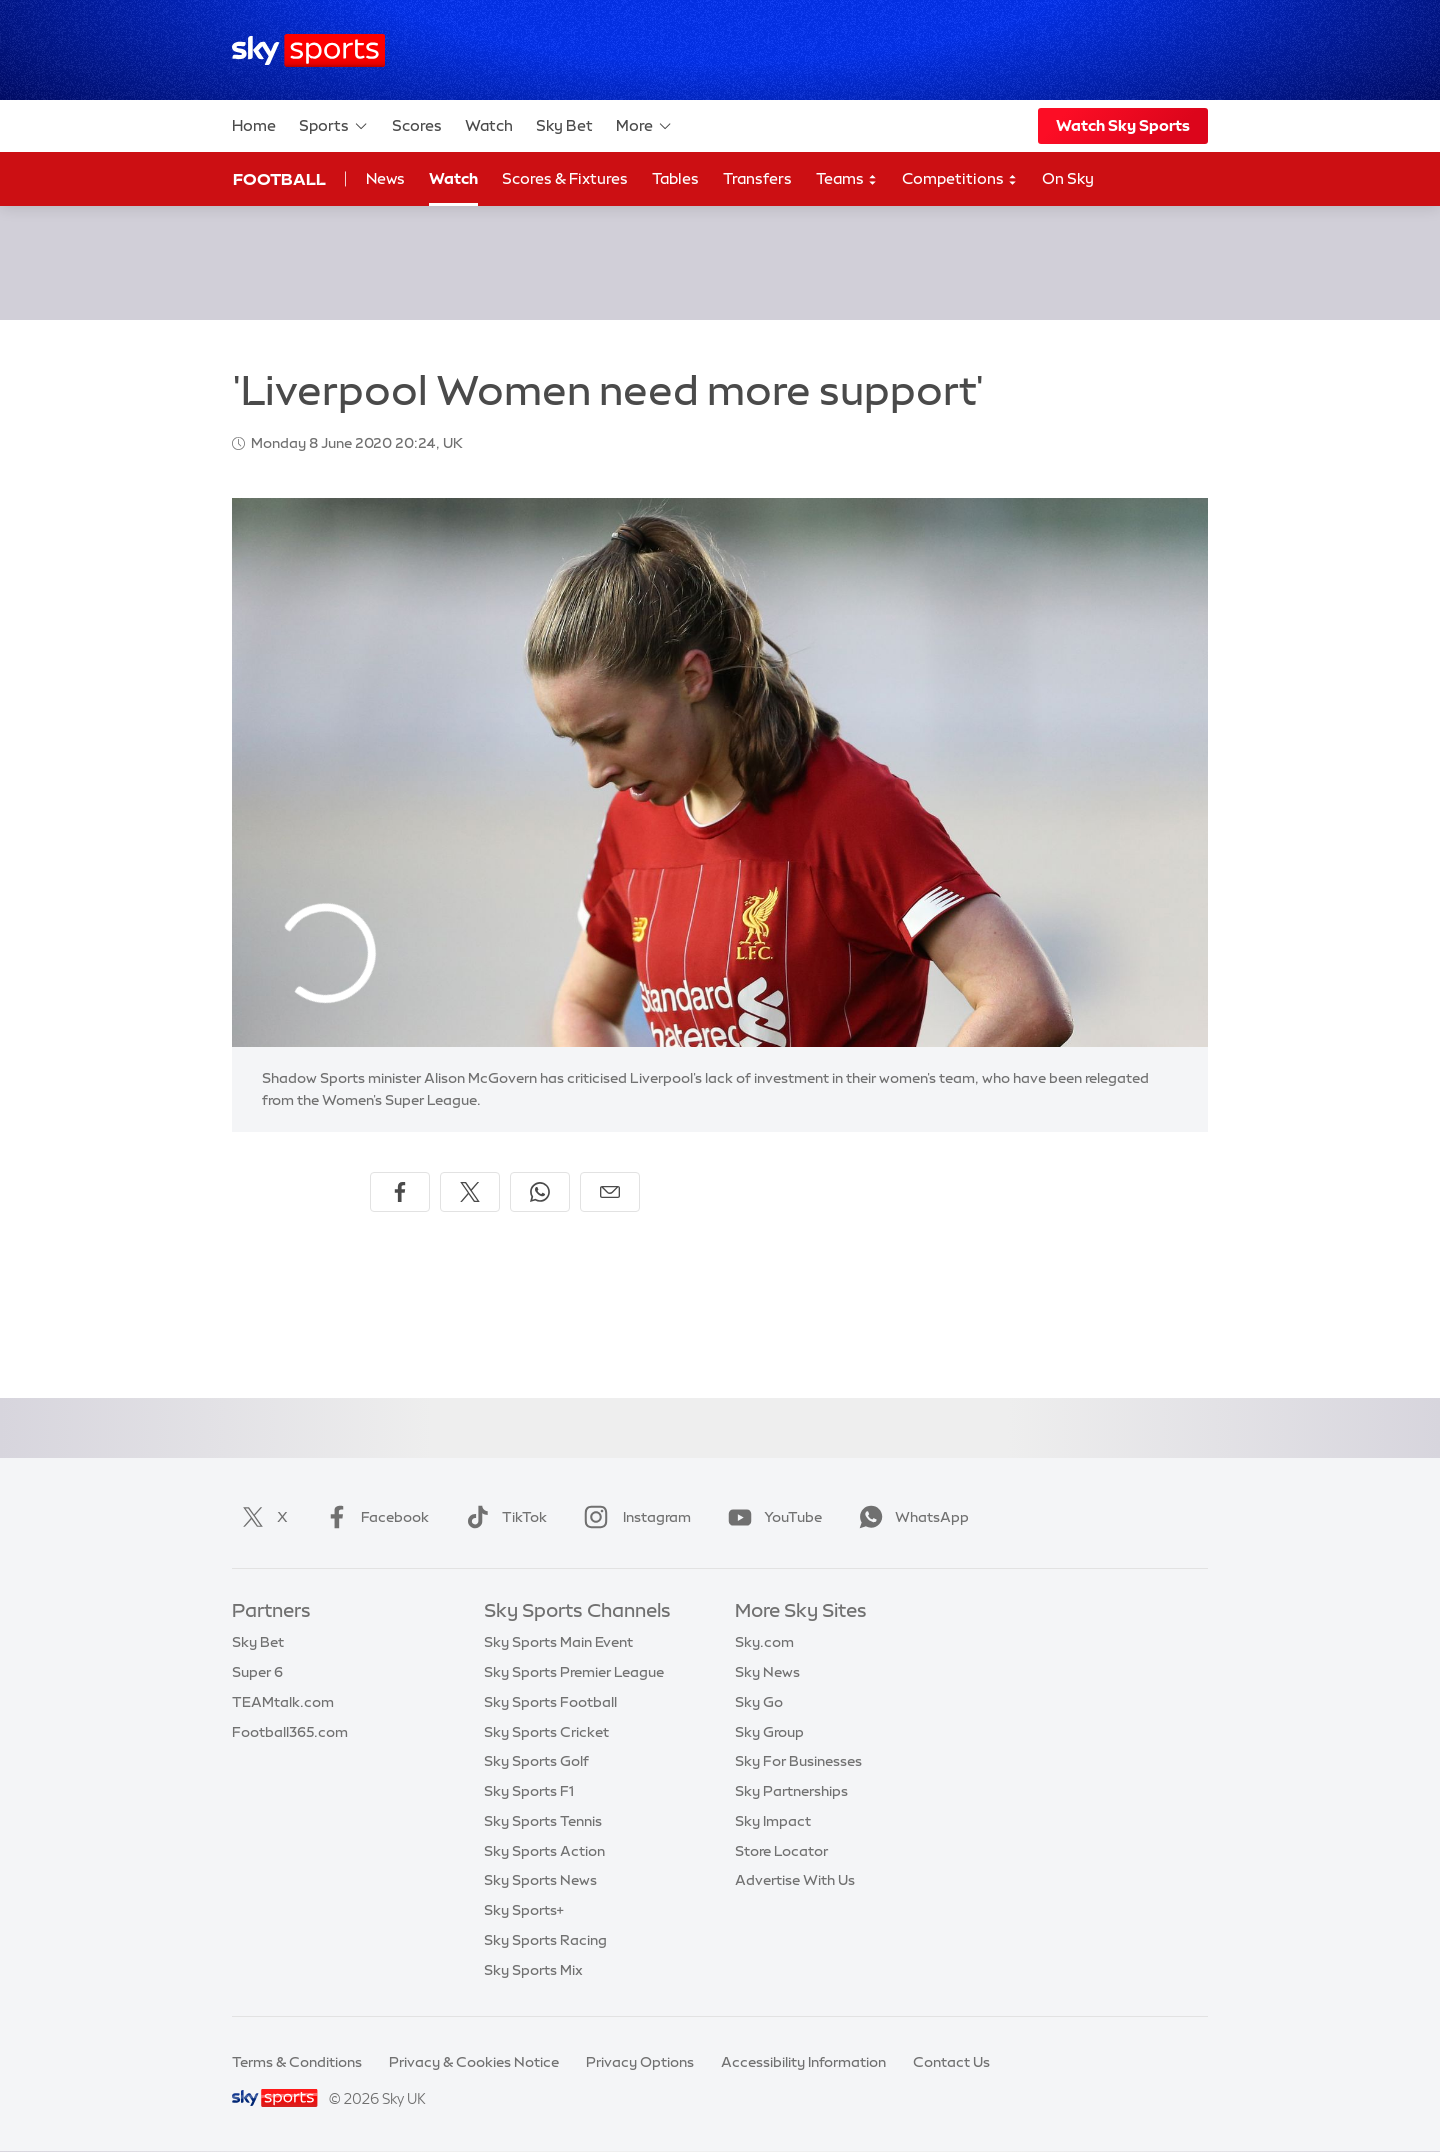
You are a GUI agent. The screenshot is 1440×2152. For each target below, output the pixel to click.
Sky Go (759, 1702)
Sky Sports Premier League (574, 1672)
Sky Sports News (540, 1880)
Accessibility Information (803, 2062)
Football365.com (290, 1732)
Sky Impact (773, 1821)
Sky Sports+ (524, 1910)
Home (254, 125)
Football (279, 179)
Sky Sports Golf (536, 1761)
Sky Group (769, 1732)
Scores (417, 125)
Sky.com (764, 1642)
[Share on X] (470, 1192)
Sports (334, 126)
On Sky (1068, 178)
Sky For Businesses (798, 1761)
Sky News (767, 1672)
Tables (675, 178)
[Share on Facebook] (400, 1192)
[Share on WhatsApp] (540, 1192)
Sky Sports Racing (545, 1940)
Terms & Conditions (297, 2062)
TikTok (502, 1517)
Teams (847, 179)
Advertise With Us (795, 1880)
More (644, 126)
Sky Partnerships (791, 1791)
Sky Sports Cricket (546, 1732)
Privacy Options (640, 2062)
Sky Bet (564, 125)
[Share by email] (610, 1192)
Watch (489, 125)
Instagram (633, 1517)
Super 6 (257, 1672)
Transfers (757, 178)
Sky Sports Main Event (558, 1642)
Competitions (960, 179)
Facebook (373, 1517)
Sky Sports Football (550, 1702)
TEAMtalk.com (283, 1702)
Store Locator (781, 1851)
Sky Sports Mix (533, 1970)
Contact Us (951, 2062)
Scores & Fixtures (565, 178)
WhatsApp (910, 1517)
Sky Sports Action (544, 1851)
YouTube (771, 1517)
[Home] (308, 50)
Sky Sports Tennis (543, 1821)
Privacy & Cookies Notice (474, 2062)
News (385, 178)
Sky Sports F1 (529, 1791)
